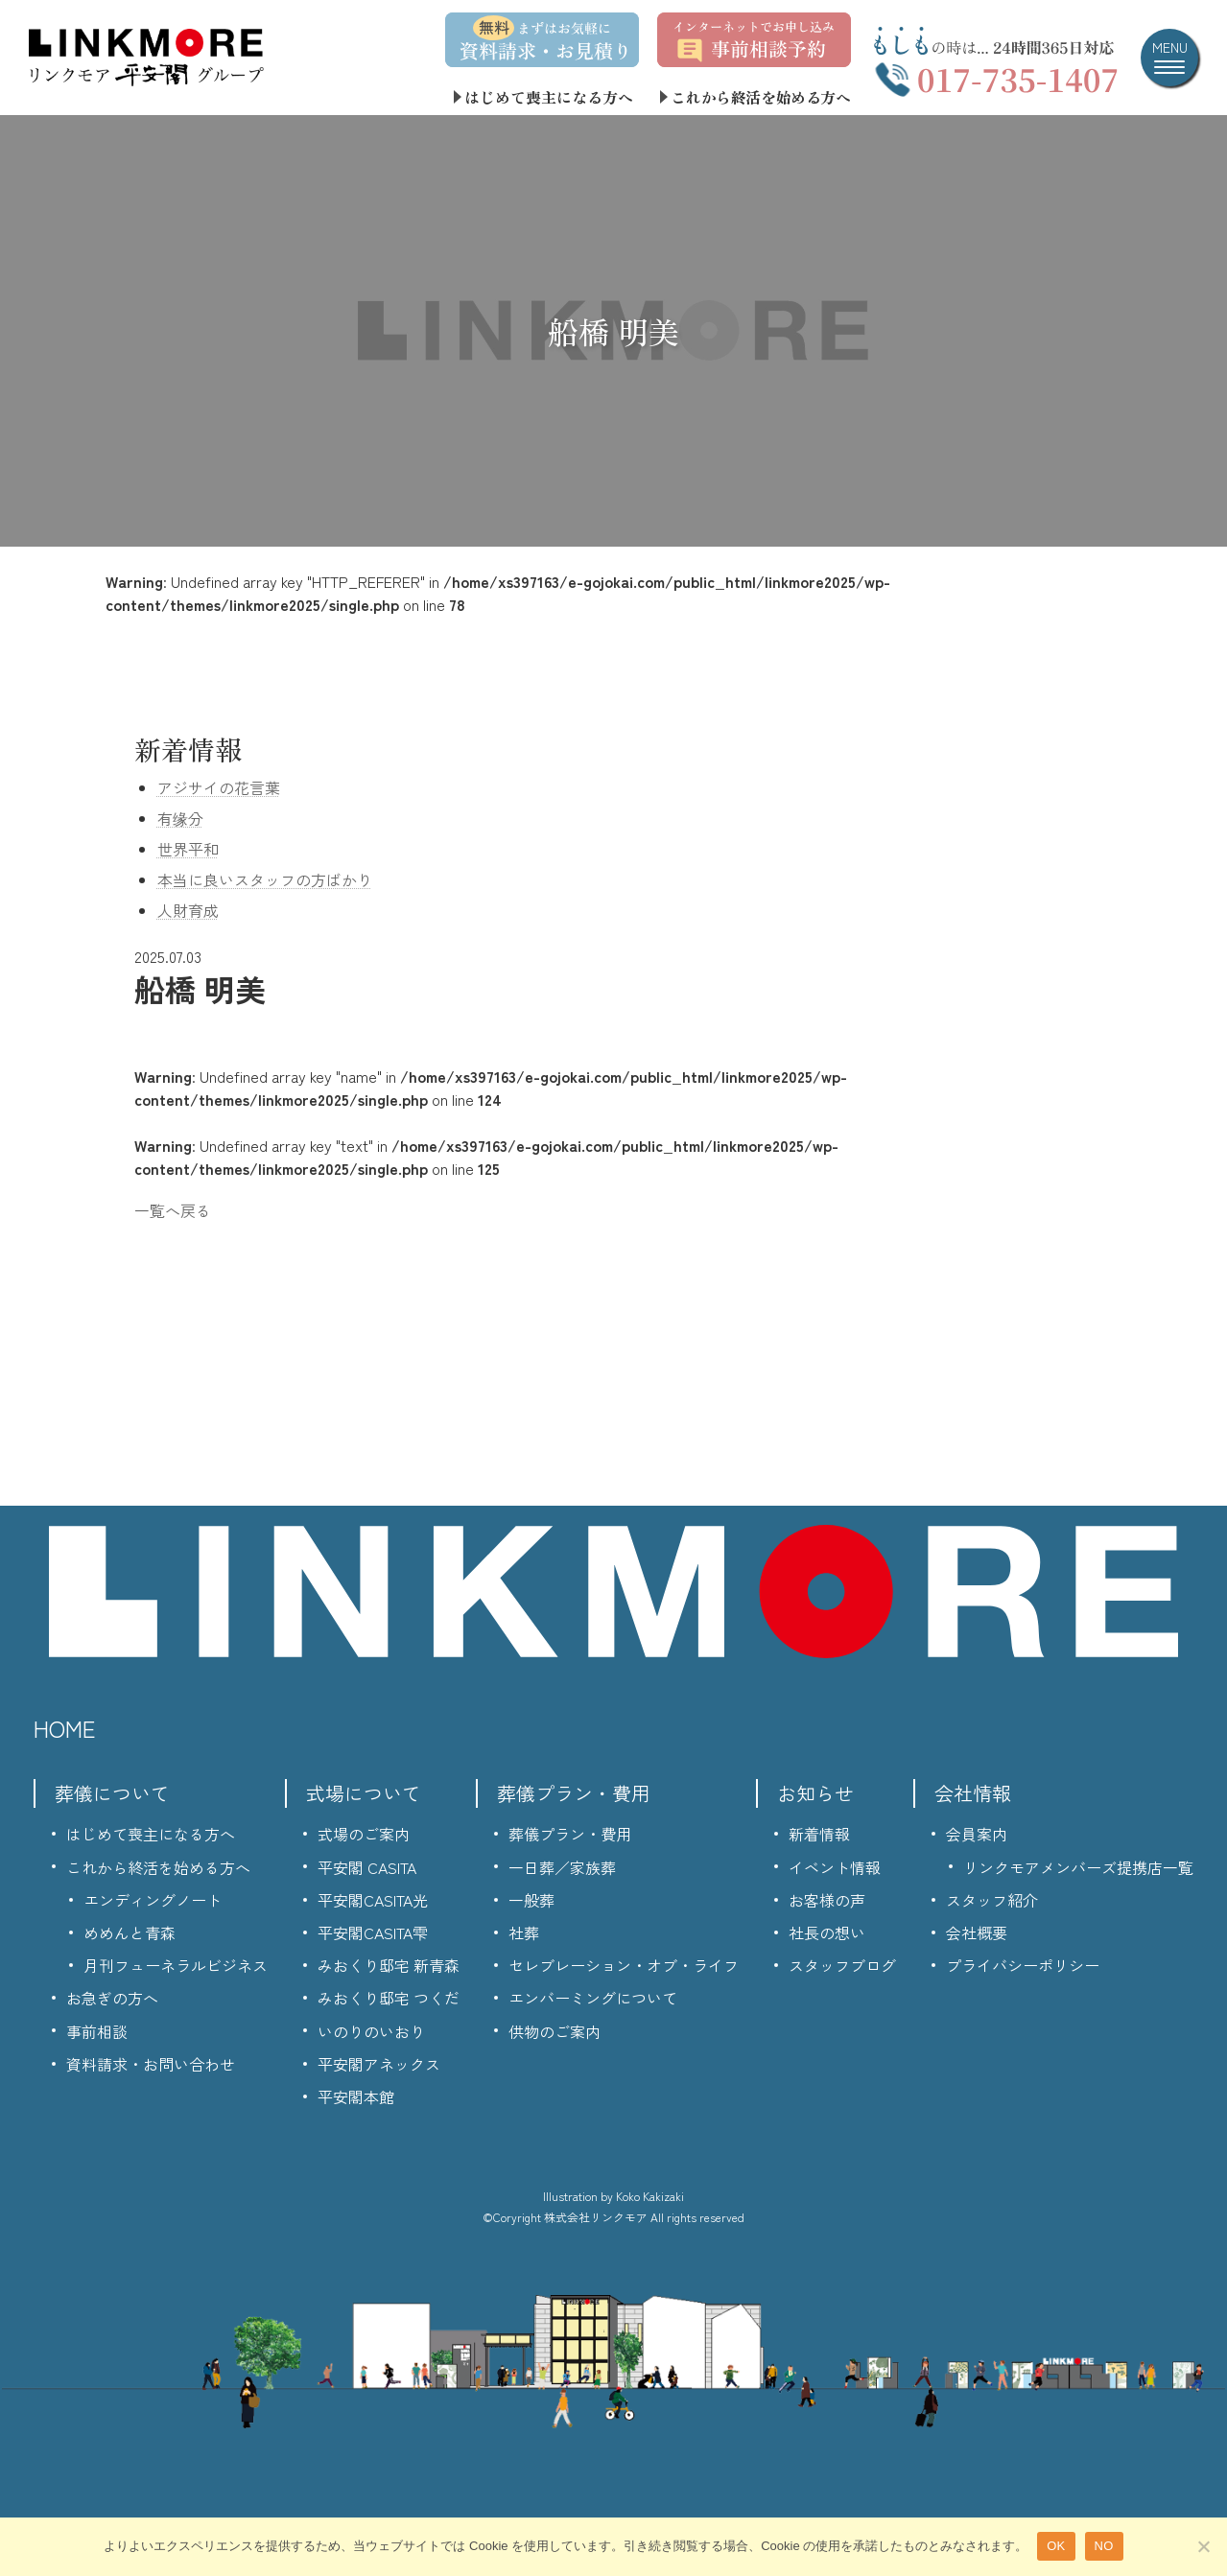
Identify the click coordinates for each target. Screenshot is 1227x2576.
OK (1056, 2546)
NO (1104, 2546)
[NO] (1203, 2546)
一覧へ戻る (172, 1210)
